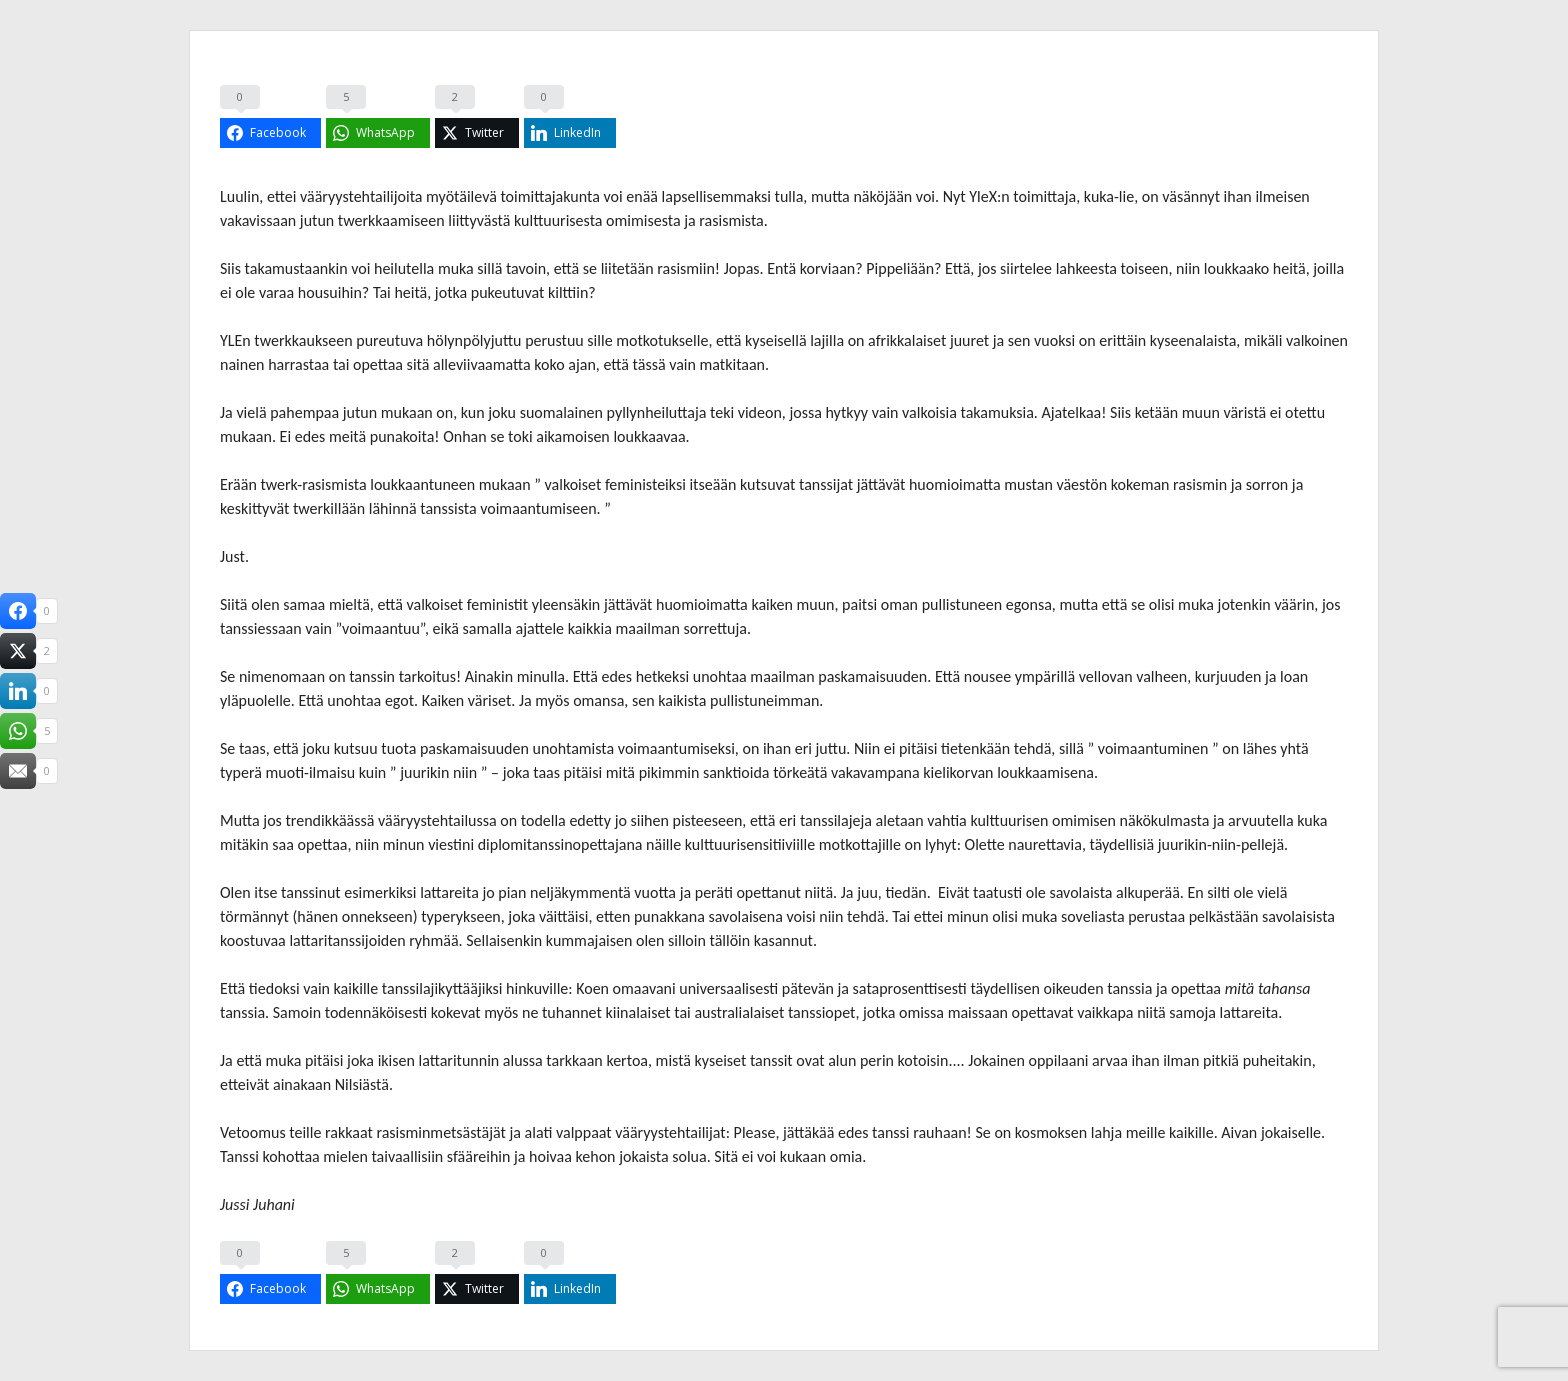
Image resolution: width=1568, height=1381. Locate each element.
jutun (315, 220)
